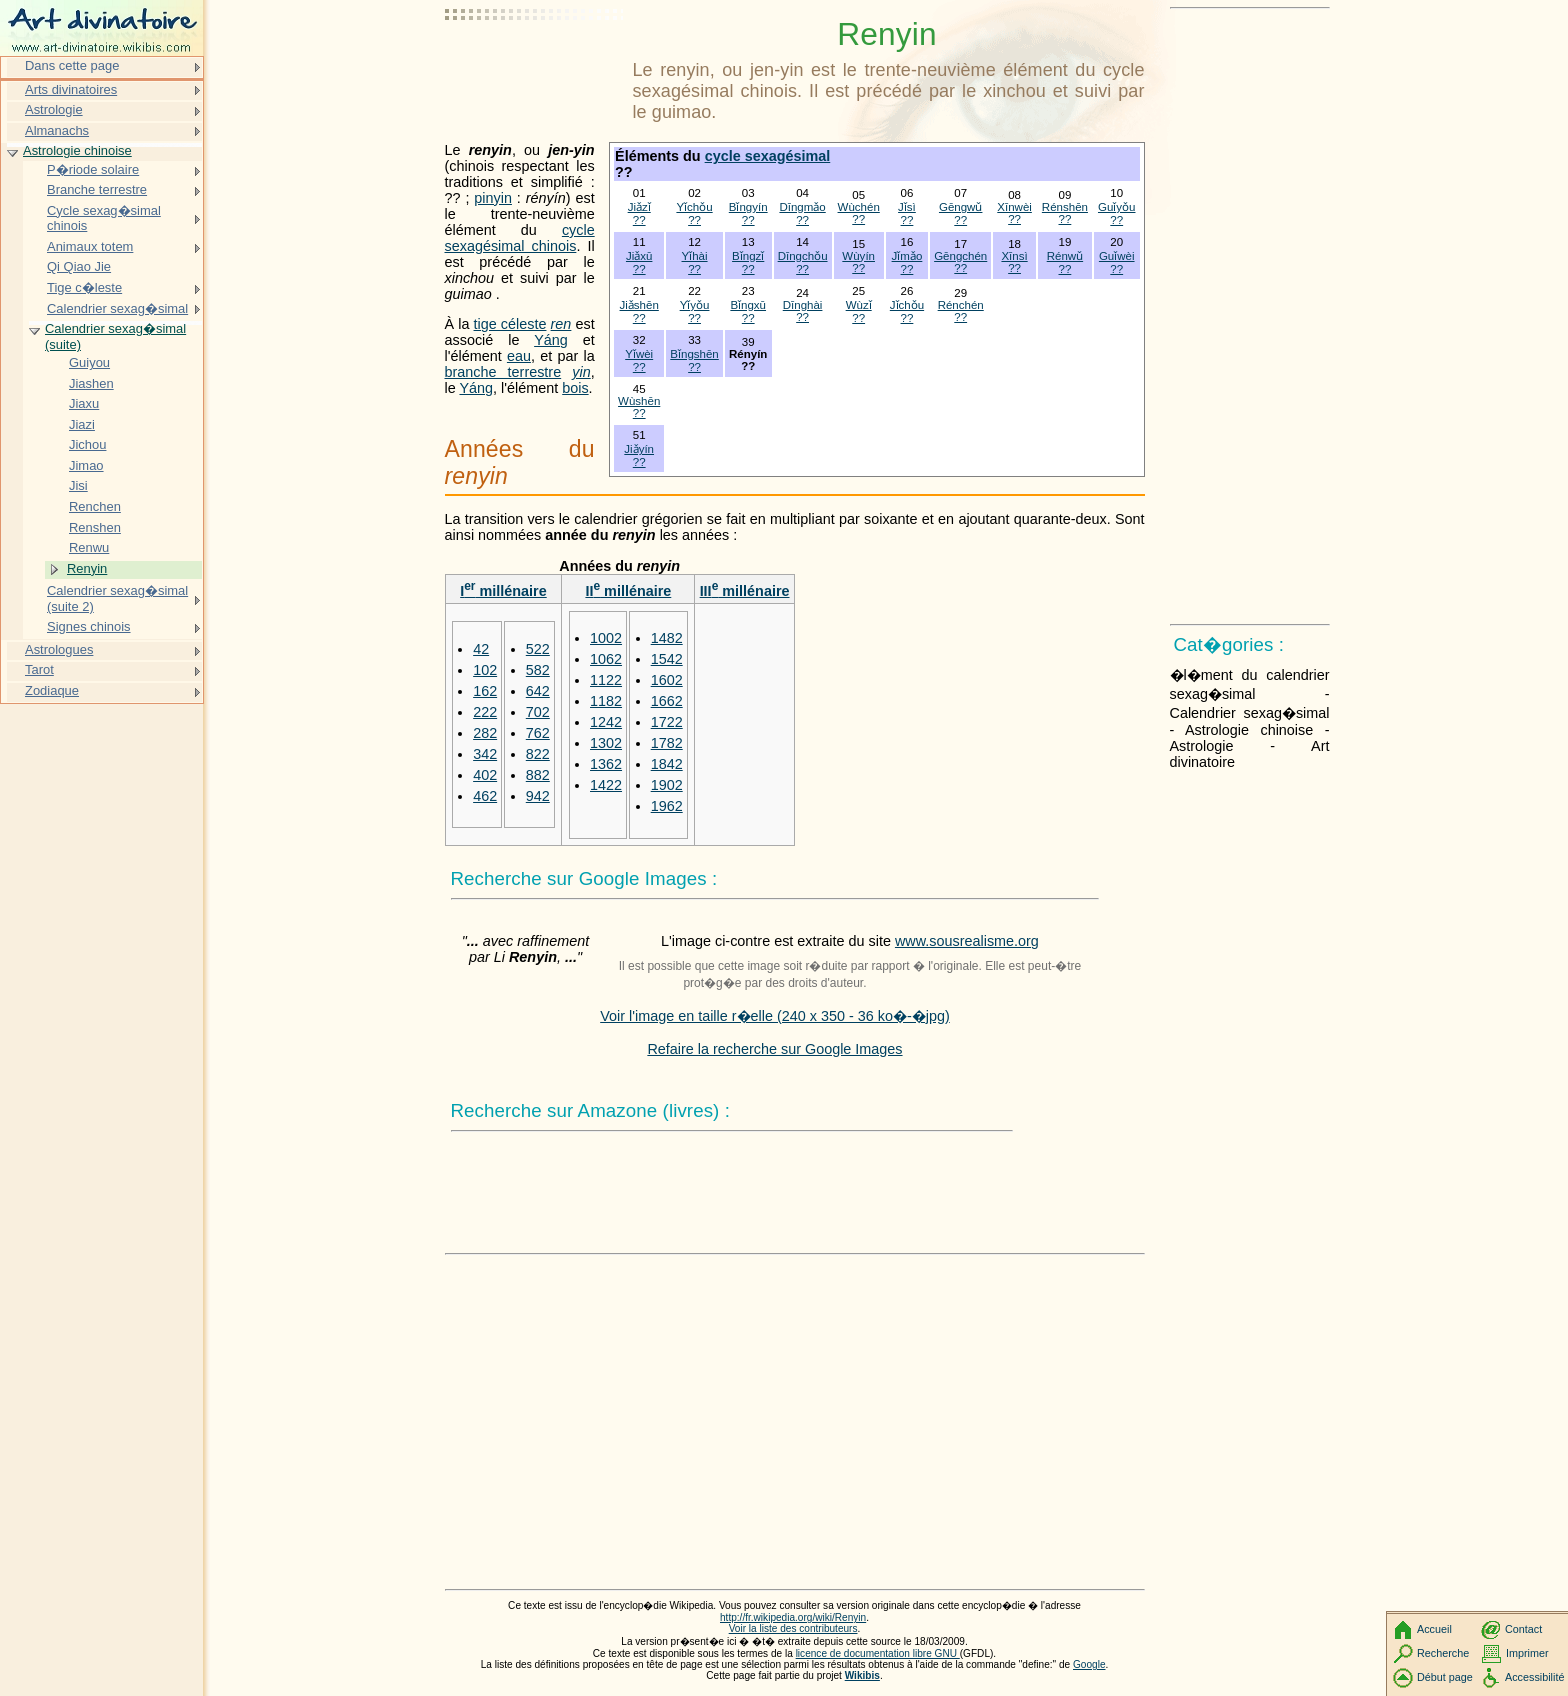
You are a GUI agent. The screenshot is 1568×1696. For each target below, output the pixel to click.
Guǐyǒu (1117, 207)
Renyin (87, 568)
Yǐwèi (639, 354)
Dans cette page (72, 65)
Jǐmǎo (907, 256)
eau (519, 356)
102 (485, 670)
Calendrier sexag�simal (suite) (115, 336)
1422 (606, 785)
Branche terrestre (97, 189)
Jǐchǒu (907, 305)
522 (538, 649)
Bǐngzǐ (748, 256)
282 (485, 733)
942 (538, 796)
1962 (667, 806)
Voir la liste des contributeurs (793, 1628)
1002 (606, 638)
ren (561, 324)
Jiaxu (84, 403)
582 (538, 670)
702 (538, 712)
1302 (606, 743)
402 (485, 775)
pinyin (493, 198)
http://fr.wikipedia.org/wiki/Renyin (793, 1617)
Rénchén (961, 305)
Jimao (86, 465)
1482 (667, 638)
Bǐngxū (748, 305)
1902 (667, 785)
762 (538, 733)
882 (538, 775)
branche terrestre (503, 372)
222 (485, 712)
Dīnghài (803, 305)
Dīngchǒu (803, 256)
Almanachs (57, 130)
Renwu (89, 547)
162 (485, 691)
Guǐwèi (1117, 256)
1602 (667, 680)
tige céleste (510, 324)
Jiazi (82, 424)
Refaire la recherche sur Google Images (774, 1049)
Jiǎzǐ (639, 207)
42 (481, 649)
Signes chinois (89, 626)
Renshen (95, 527)
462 (485, 796)
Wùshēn (639, 401)
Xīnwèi (1014, 207)
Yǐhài (695, 256)
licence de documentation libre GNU (878, 1653)
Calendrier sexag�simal (117, 308)
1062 (606, 659)
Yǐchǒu (694, 207)
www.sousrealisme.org (967, 941)
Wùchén (859, 207)
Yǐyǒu (695, 305)
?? (639, 220)
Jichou (87, 444)
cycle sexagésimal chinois (520, 238)
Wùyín (858, 256)
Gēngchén (960, 256)
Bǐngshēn (694, 354)
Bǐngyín (748, 207)
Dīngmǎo (802, 207)
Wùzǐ (859, 305)
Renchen (95, 506)
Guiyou (89, 362)
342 (485, 754)
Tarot (39, 669)
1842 (667, 764)
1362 (606, 764)
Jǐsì (907, 207)
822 (538, 754)
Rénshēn (1065, 207)
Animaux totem (90, 246)
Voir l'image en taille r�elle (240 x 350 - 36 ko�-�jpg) (775, 1016)
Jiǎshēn (639, 305)
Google (1089, 1664)
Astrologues (59, 649)
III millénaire (745, 591)
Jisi (78, 485)
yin (581, 372)
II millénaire (628, 591)
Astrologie (54, 109)
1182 (606, 701)
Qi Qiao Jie (79, 266)
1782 (667, 743)
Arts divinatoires (71, 89)
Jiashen (91, 383)
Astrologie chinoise (77, 150)
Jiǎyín (639, 449)
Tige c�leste (84, 287)
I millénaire (503, 591)
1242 (606, 722)
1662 (667, 701)
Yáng (551, 340)
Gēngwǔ (961, 207)
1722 (667, 722)
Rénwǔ (1065, 256)
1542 (667, 659)
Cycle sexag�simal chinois (104, 218)
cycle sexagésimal (768, 156)
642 (538, 691)
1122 (606, 680)
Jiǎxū (639, 256)
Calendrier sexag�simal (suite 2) (117, 598)
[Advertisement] (535, 65)
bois (575, 388)
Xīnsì (1014, 256)
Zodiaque (52, 690)
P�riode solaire (93, 169)
